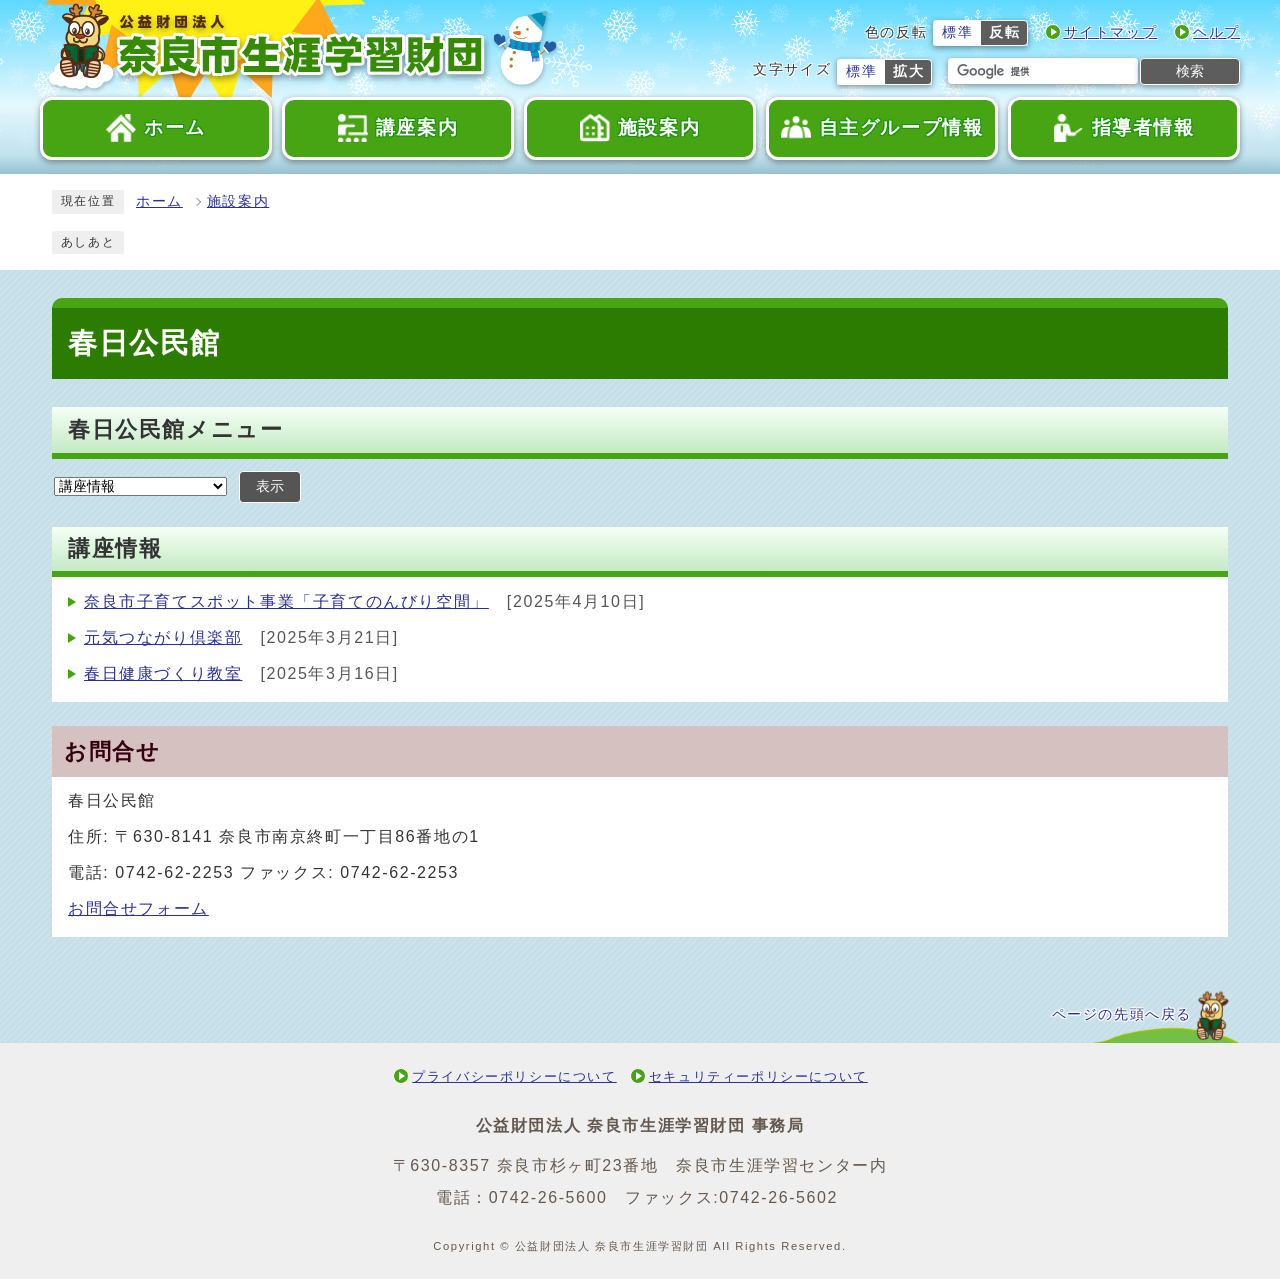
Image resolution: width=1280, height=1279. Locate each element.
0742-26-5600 (548, 1197)
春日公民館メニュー (175, 429)
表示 (270, 486)
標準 (957, 32)
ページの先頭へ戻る (1122, 1014)
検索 (1190, 71)
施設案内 (238, 201)
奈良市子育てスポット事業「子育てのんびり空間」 (286, 601)
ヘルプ (1216, 32)
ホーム (159, 201)
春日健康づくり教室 (163, 673)
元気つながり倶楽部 (163, 637)
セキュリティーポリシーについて (758, 1076)
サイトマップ (1111, 32)
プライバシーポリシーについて (514, 1076)
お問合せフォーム (138, 908)
